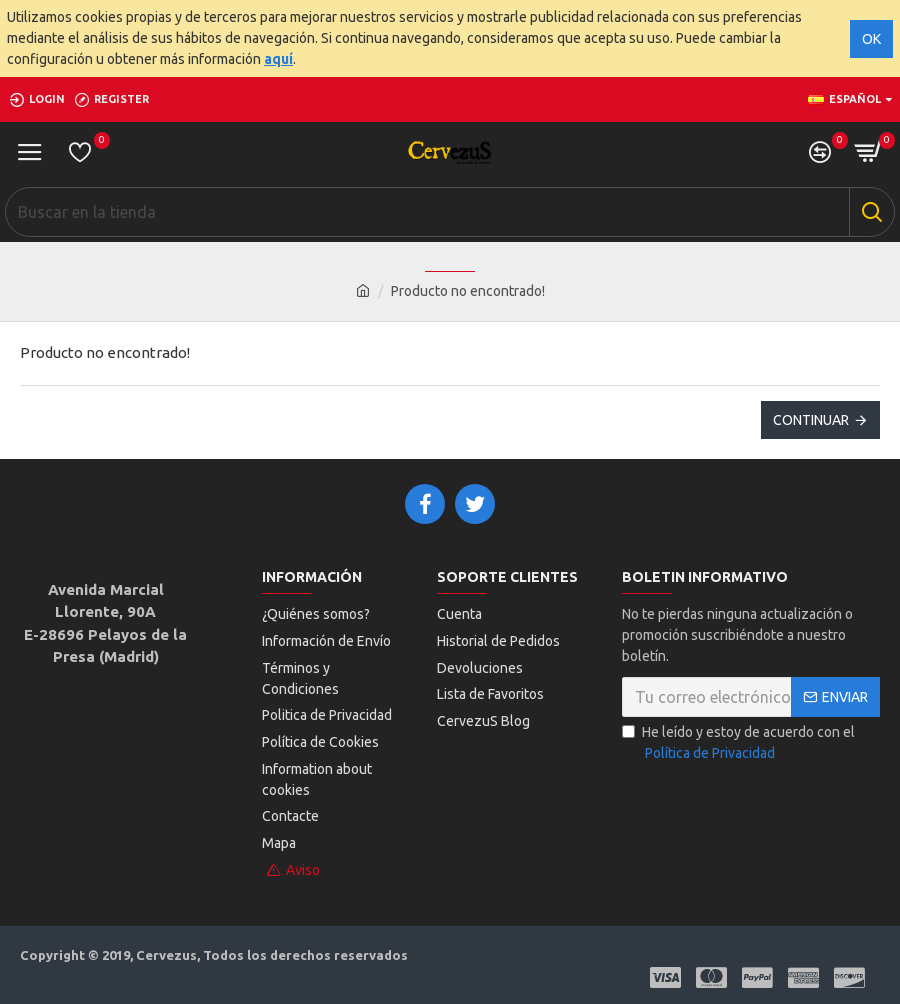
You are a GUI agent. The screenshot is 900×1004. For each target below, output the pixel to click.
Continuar (811, 420)
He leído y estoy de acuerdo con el (738, 745)
